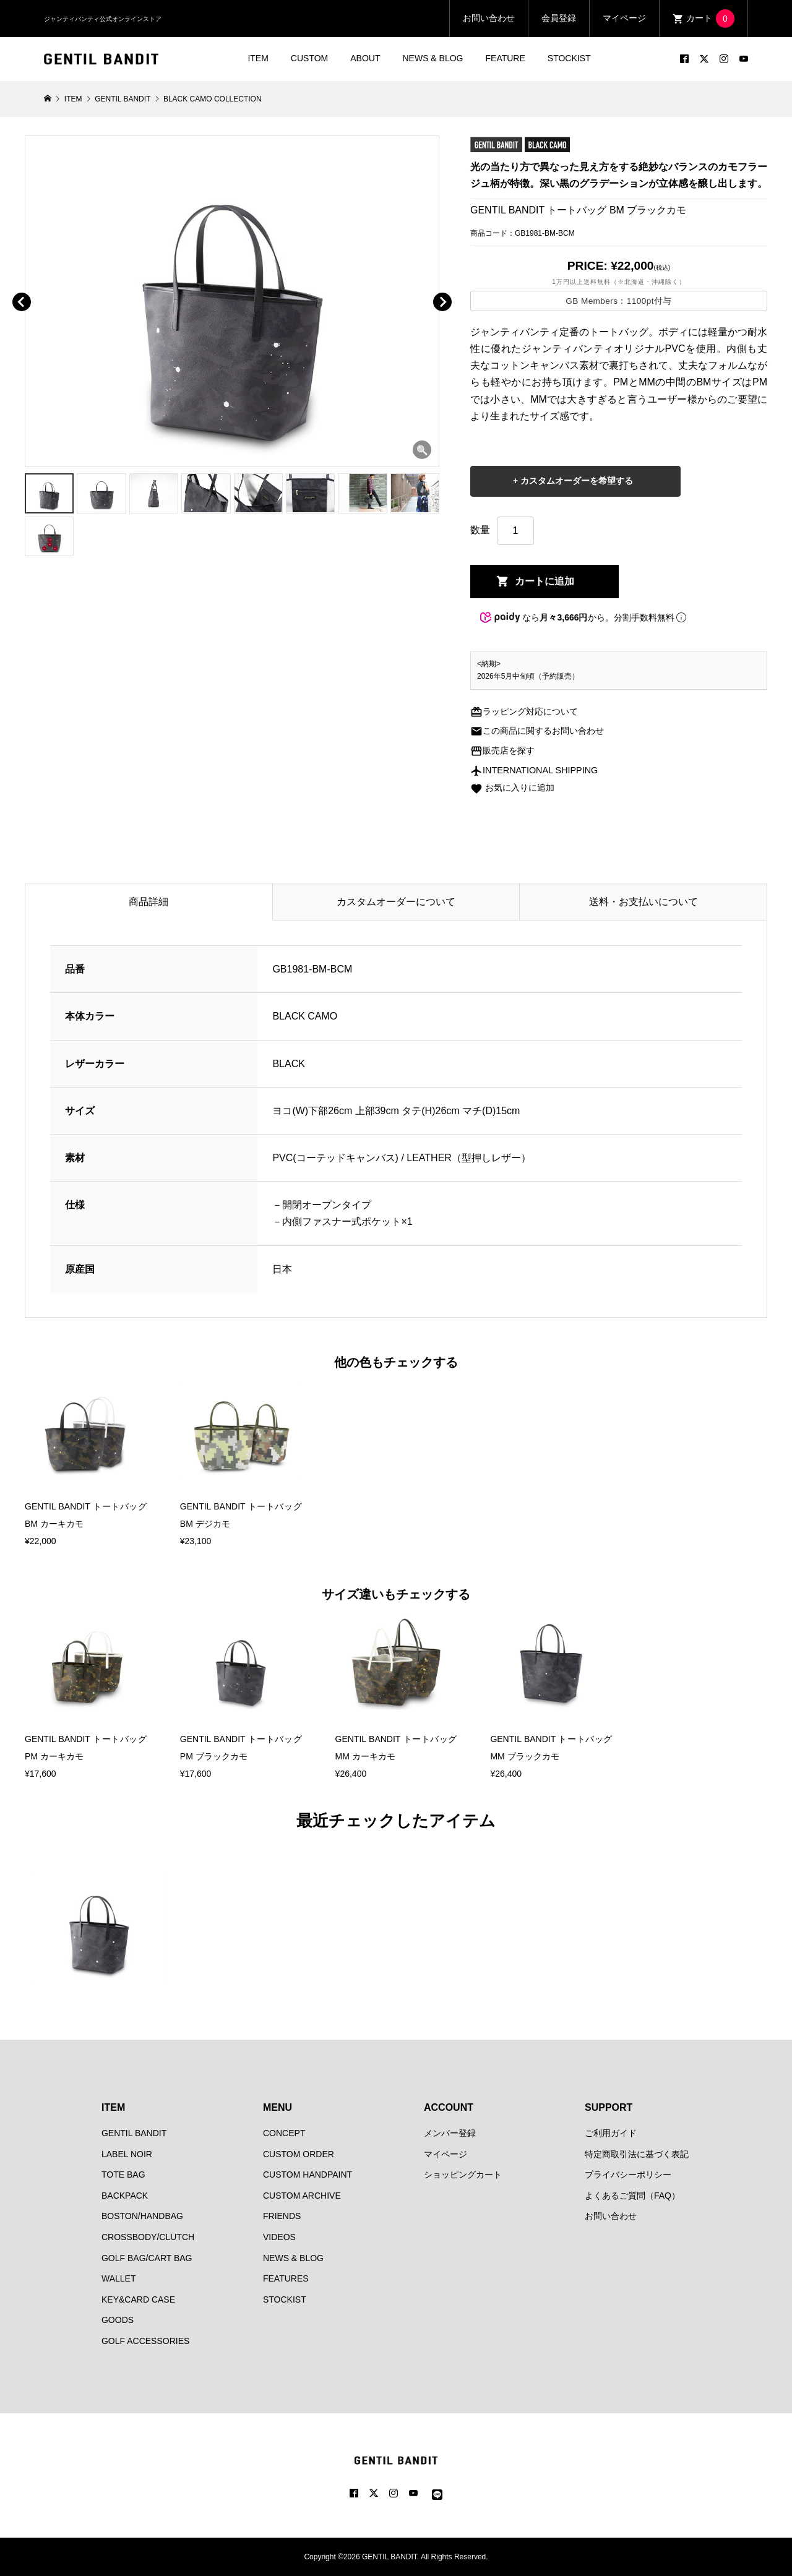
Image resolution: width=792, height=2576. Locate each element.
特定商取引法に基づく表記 (637, 2154)
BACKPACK (124, 2195)
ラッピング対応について (524, 711)
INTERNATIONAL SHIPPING (534, 770)
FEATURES (286, 2278)
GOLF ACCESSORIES (145, 2341)
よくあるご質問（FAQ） (632, 2195)
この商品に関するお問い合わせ (537, 731)
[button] (39, 287)
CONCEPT (284, 2133)
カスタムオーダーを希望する (575, 481)
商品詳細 (148, 901)
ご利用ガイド (611, 2133)
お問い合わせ (489, 18)
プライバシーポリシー (628, 2174)
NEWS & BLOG (432, 58)
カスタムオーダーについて (396, 901)
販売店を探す (502, 750)
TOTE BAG (123, 2174)
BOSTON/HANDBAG (142, 2216)
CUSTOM (309, 58)
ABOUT (365, 58)
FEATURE (505, 58)
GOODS (117, 2320)
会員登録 (558, 18)
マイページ (624, 18)
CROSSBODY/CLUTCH (147, 2237)
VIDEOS (279, 2237)
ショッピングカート (463, 2174)
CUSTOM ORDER (298, 2154)
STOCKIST (569, 58)
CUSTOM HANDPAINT (307, 2174)
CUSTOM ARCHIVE (302, 2195)
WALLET (118, 2278)
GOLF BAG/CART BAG (146, 2258)
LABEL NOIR (126, 2154)
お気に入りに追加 (512, 787)
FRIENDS (282, 2216)
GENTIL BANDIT (133, 2133)
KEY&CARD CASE (138, 2299)
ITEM (258, 58)
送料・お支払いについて (643, 901)
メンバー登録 (450, 2133)
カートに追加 (544, 581)
